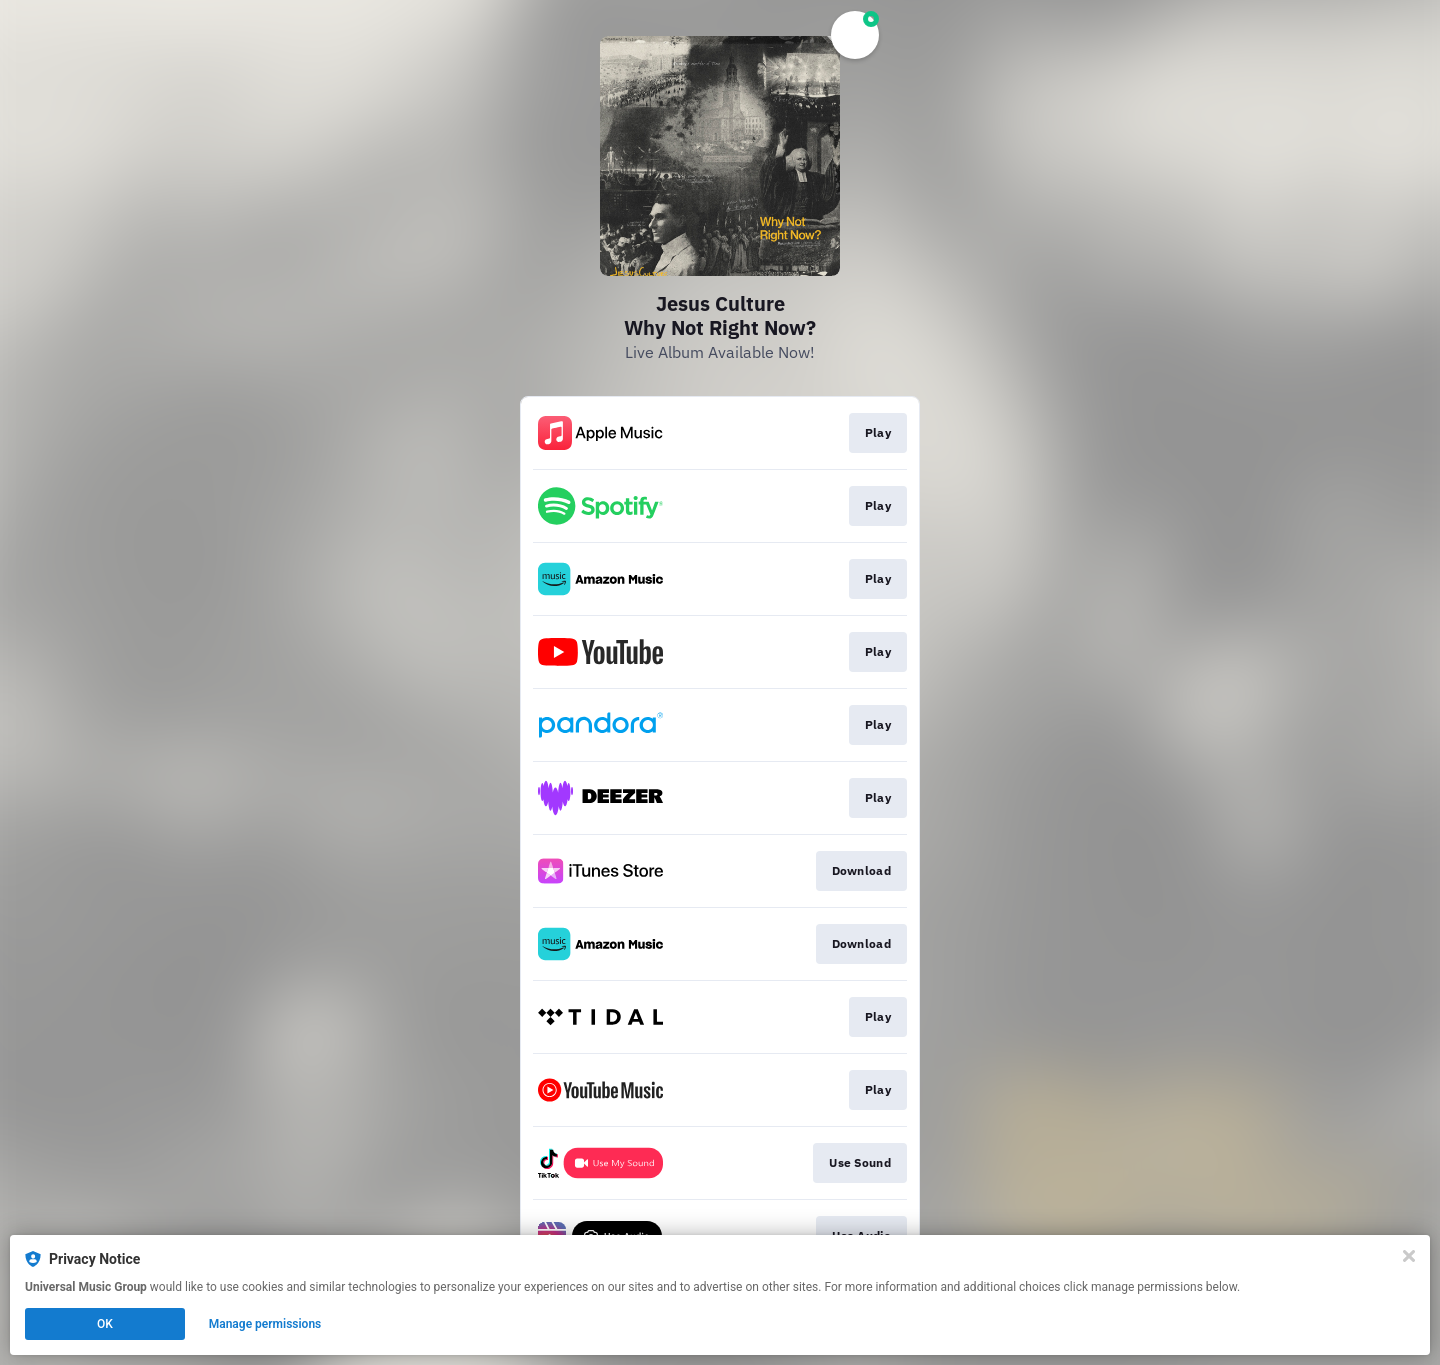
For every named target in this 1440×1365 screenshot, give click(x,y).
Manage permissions (265, 1324)
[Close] (1409, 1256)
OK (105, 1324)
